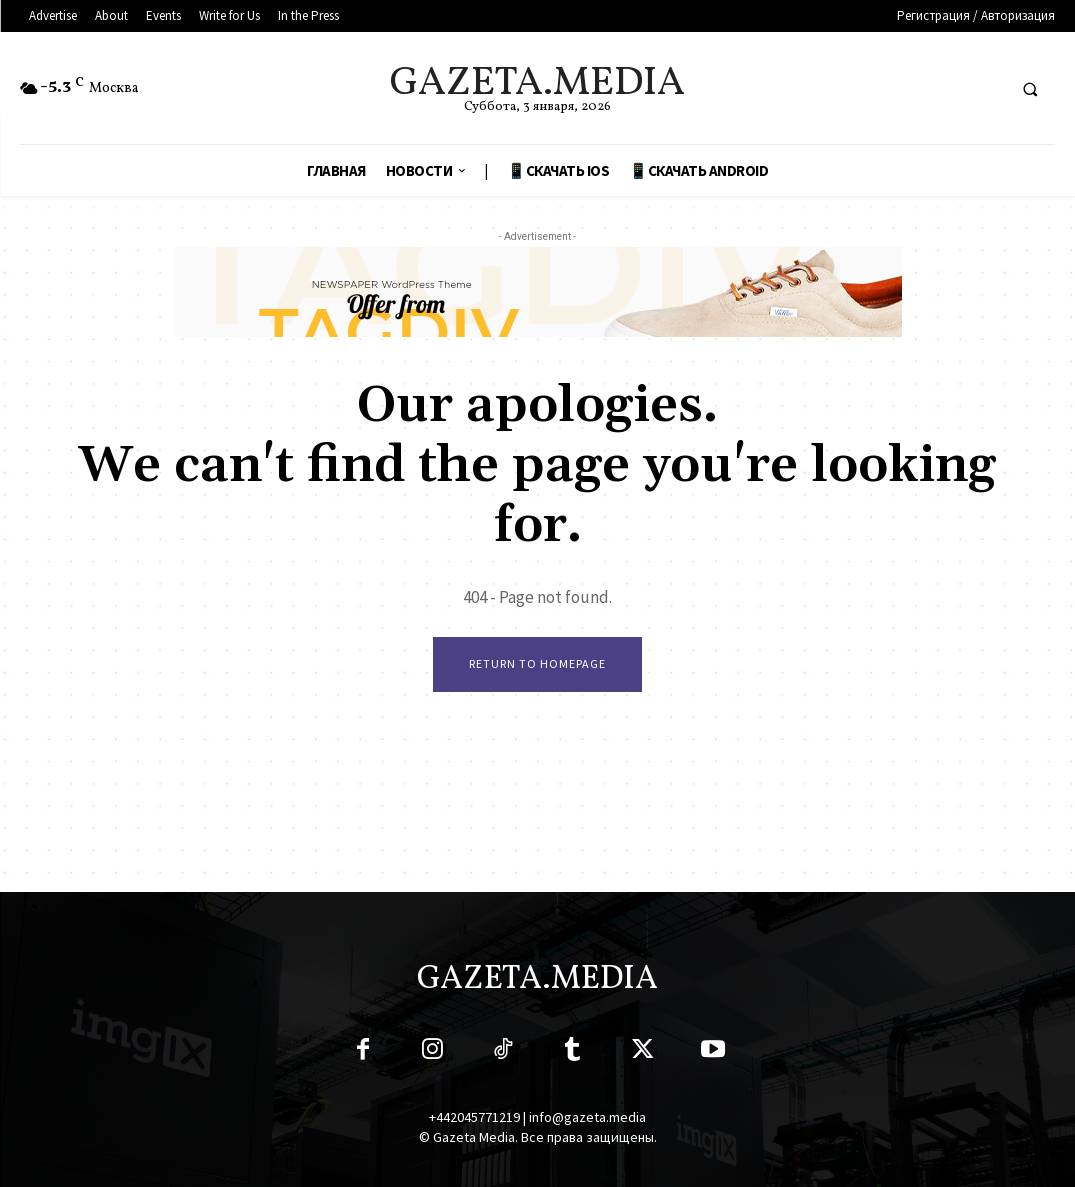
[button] (1030, 89)
